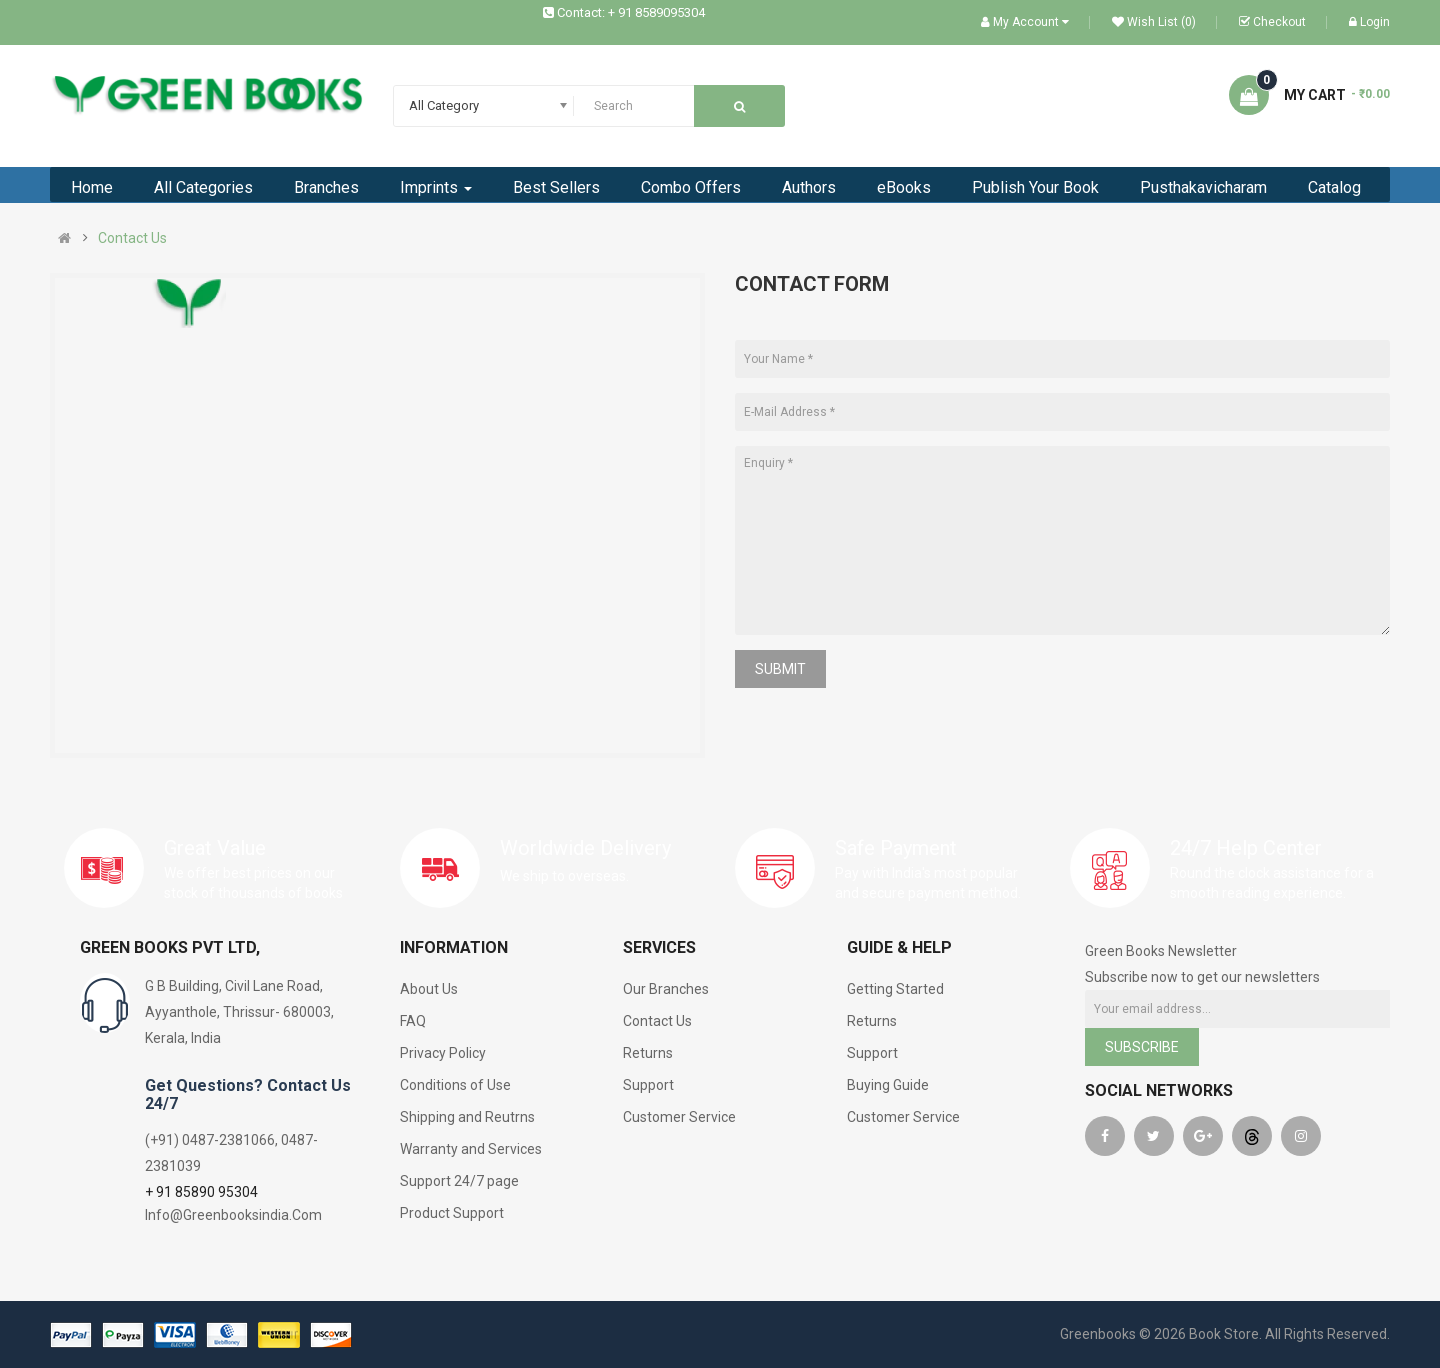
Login (1369, 22)
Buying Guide (888, 1085)
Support (648, 1085)
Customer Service (679, 1117)
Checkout (1272, 22)
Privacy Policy (443, 1053)
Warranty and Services (471, 1149)
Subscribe (1142, 1047)
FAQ (413, 1021)
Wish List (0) (1154, 22)
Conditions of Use (455, 1085)
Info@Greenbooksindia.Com (233, 1215)
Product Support (452, 1213)
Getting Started (895, 989)
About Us (429, 989)
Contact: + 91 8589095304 (631, 12)
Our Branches (666, 989)
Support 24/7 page (459, 1181)
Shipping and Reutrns (467, 1117)
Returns (648, 1053)
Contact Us (132, 238)
